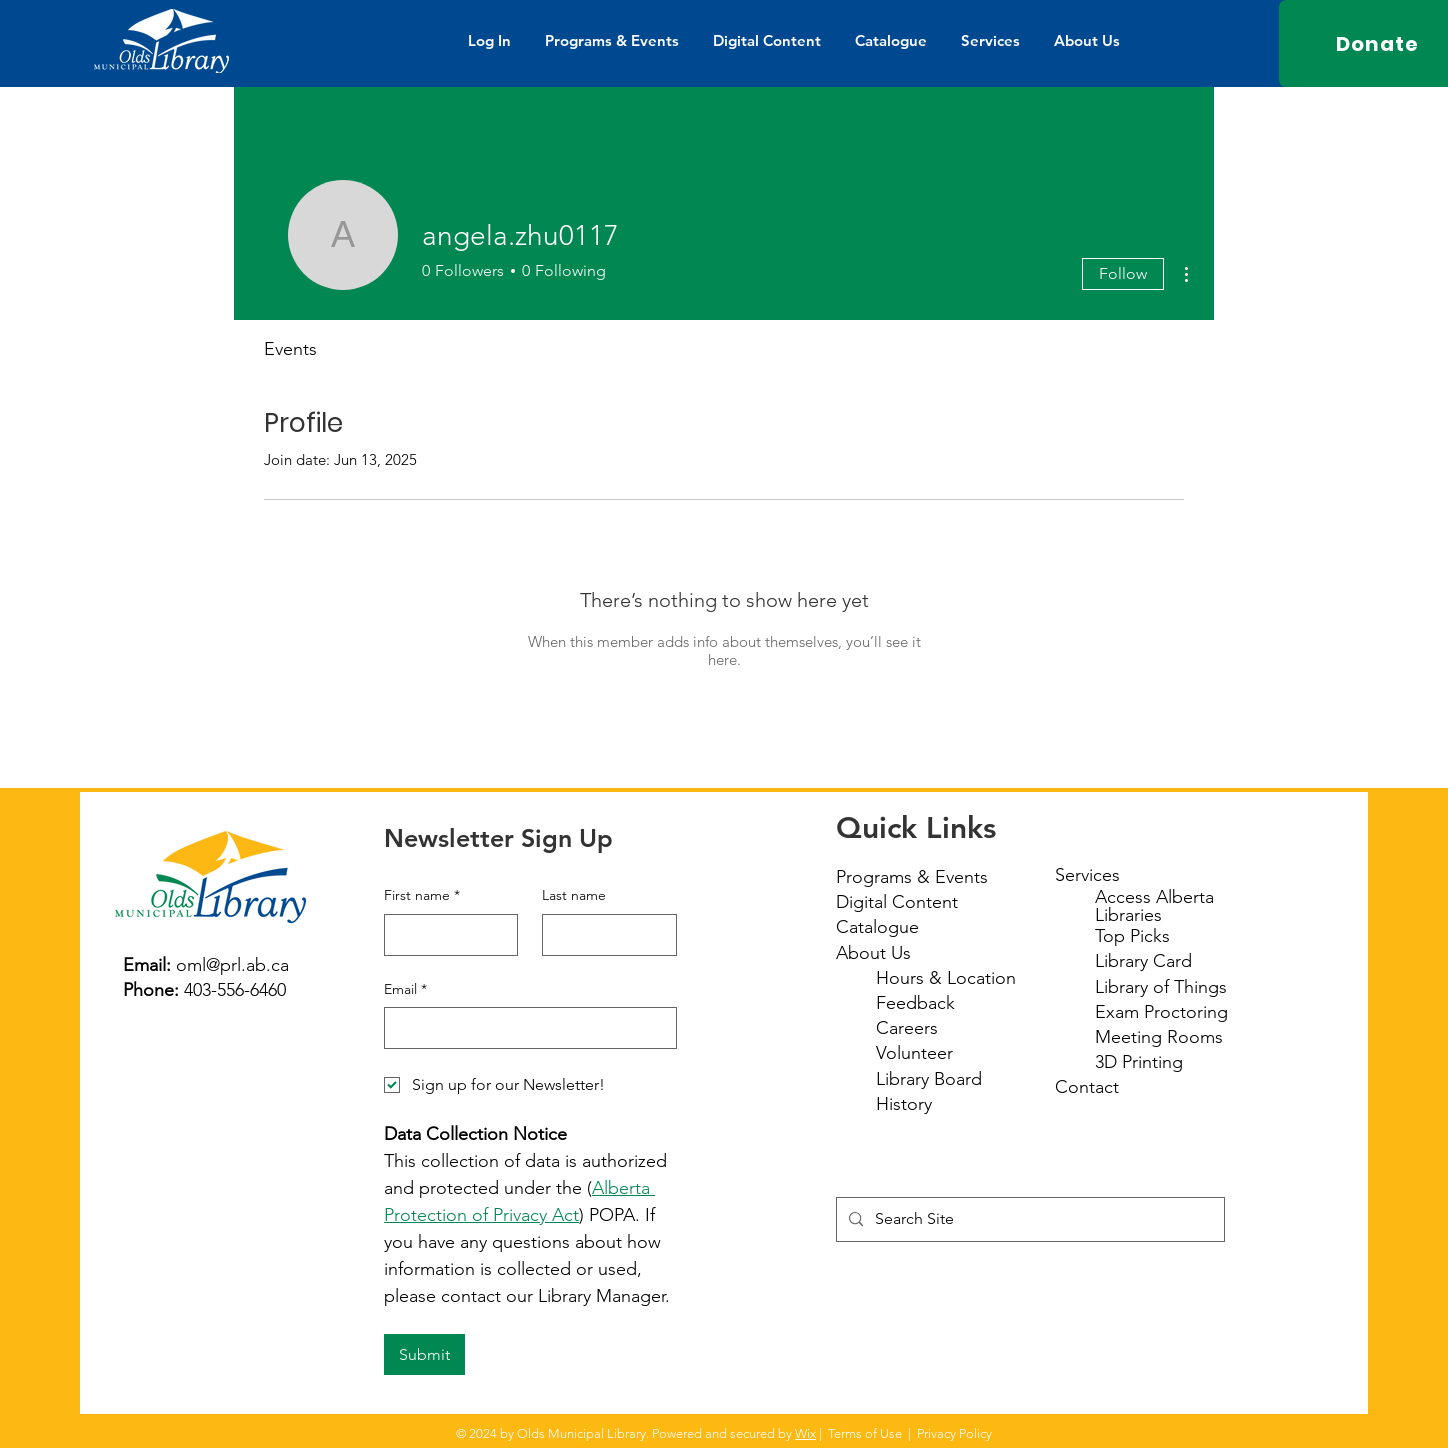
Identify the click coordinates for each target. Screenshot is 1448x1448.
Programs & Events (912, 877)
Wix (805, 1433)
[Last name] (603, 935)
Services (1087, 875)
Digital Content (897, 902)
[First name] (445, 935)
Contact (1087, 1087)
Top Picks (1132, 936)
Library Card (1143, 961)
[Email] (524, 1028)
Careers (907, 1028)
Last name (574, 895)
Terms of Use (865, 1433)
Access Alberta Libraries (1154, 906)
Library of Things (1161, 987)
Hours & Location (946, 978)
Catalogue (877, 927)
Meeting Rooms (1159, 1037)
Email (405, 990)
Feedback (915, 1003)
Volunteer (914, 1053)
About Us (873, 953)
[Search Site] (1028, 1219)
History (904, 1104)
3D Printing (1139, 1062)
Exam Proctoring (1161, 1012)
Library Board (929, 1079)
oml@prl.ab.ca (232, 965)
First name (422, 896)
